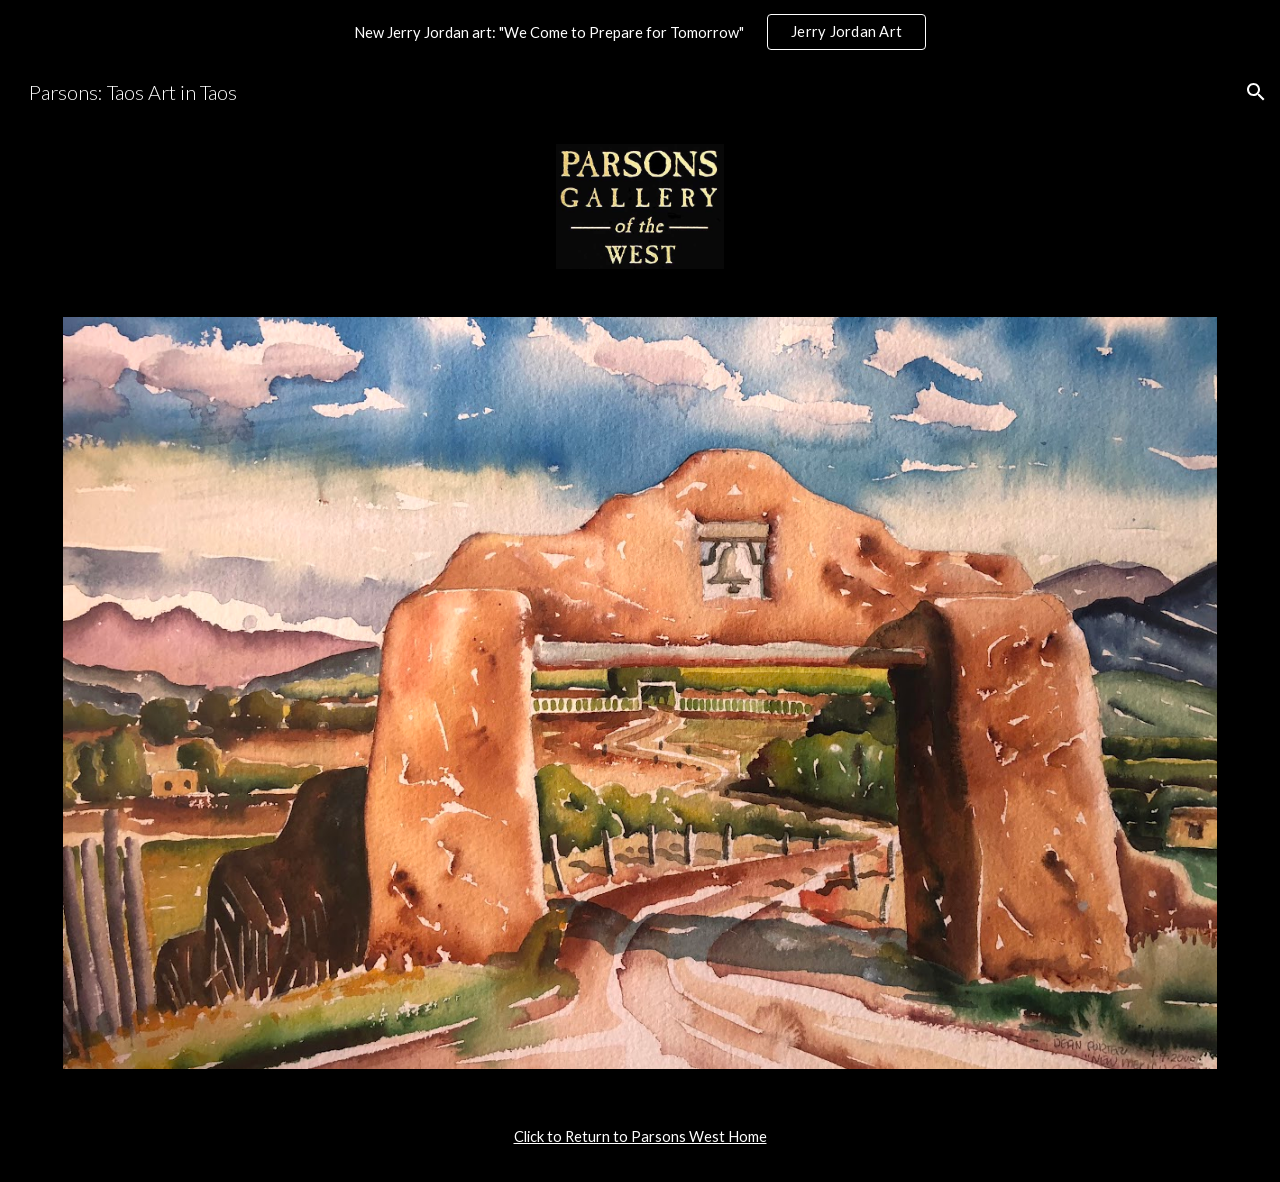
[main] (640, 1137)
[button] (1256, 92)
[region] (640, 32)
